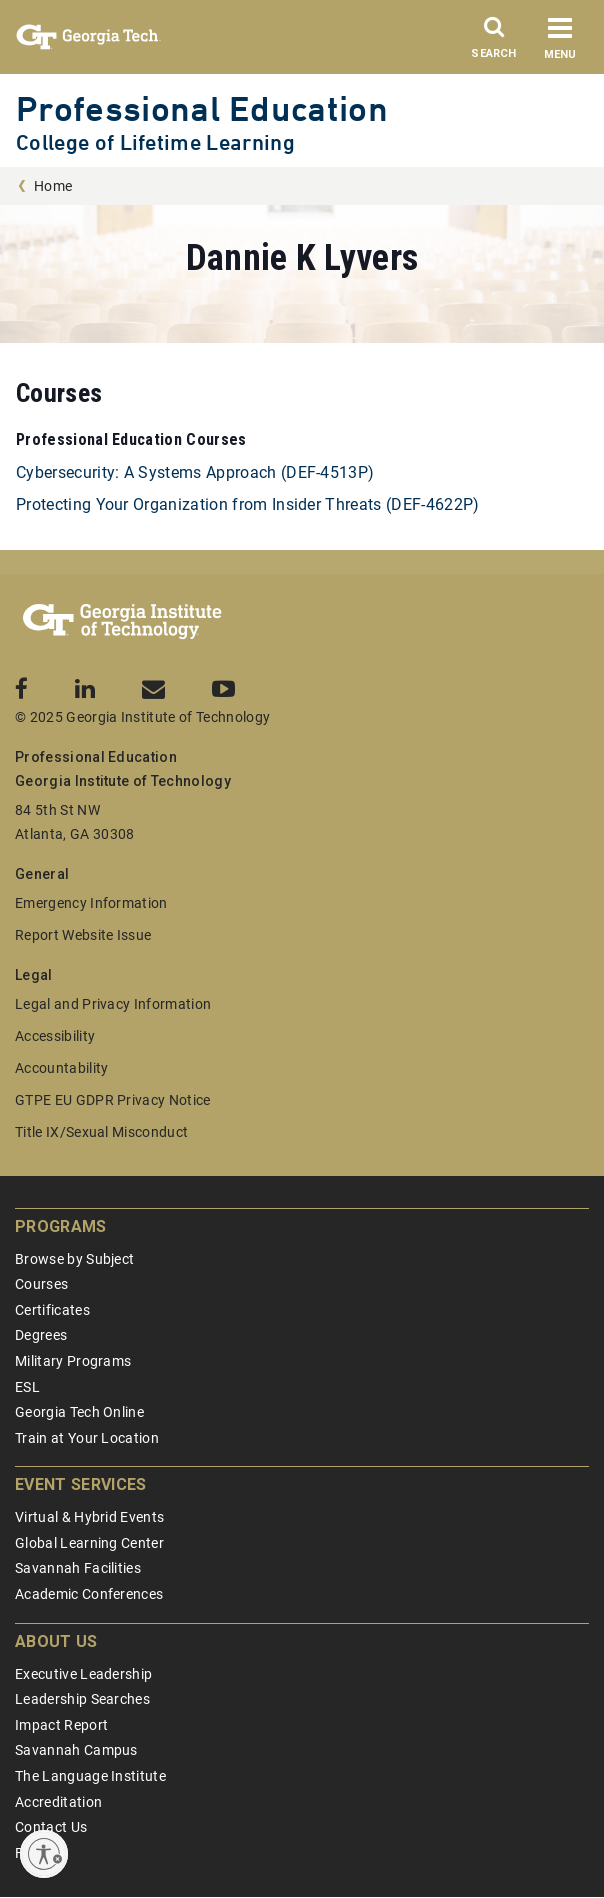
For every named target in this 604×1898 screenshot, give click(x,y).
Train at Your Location (87, 1438)
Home (53, 186)
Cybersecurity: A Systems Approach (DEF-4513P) (195, 472)
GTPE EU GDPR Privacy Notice (113, 1100)
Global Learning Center (89, 1543)
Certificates (52, 1310)
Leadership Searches (82, 1699)
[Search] (494, 43)
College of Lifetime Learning (155, 142)
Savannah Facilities (78, 1568)
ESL (27, 1387)
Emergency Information (91, 903)
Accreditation (58, 1802)
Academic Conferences (89, 1594)
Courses (41, 1284)
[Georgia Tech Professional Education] (122, 622)
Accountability (61, 1068)
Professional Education (202, 108)
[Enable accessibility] (44, 1854)
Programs (61, 1226)
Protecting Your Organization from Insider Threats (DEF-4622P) (248, 504)
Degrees (41, 1335)
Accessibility (55, 1036)
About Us (56, 1641)
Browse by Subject (74, 1259)
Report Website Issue (83, 935)
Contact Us (51, 1827)
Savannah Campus (76, 1750)
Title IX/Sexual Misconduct (101, 1132)
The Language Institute (90, 1776)
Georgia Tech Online (79, 1412)
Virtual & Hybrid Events (89, 1517)
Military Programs (73, 1361)
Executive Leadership (83, 1674)
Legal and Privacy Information (113, 1004)
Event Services (80, 1484)
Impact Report (61, 1725)
